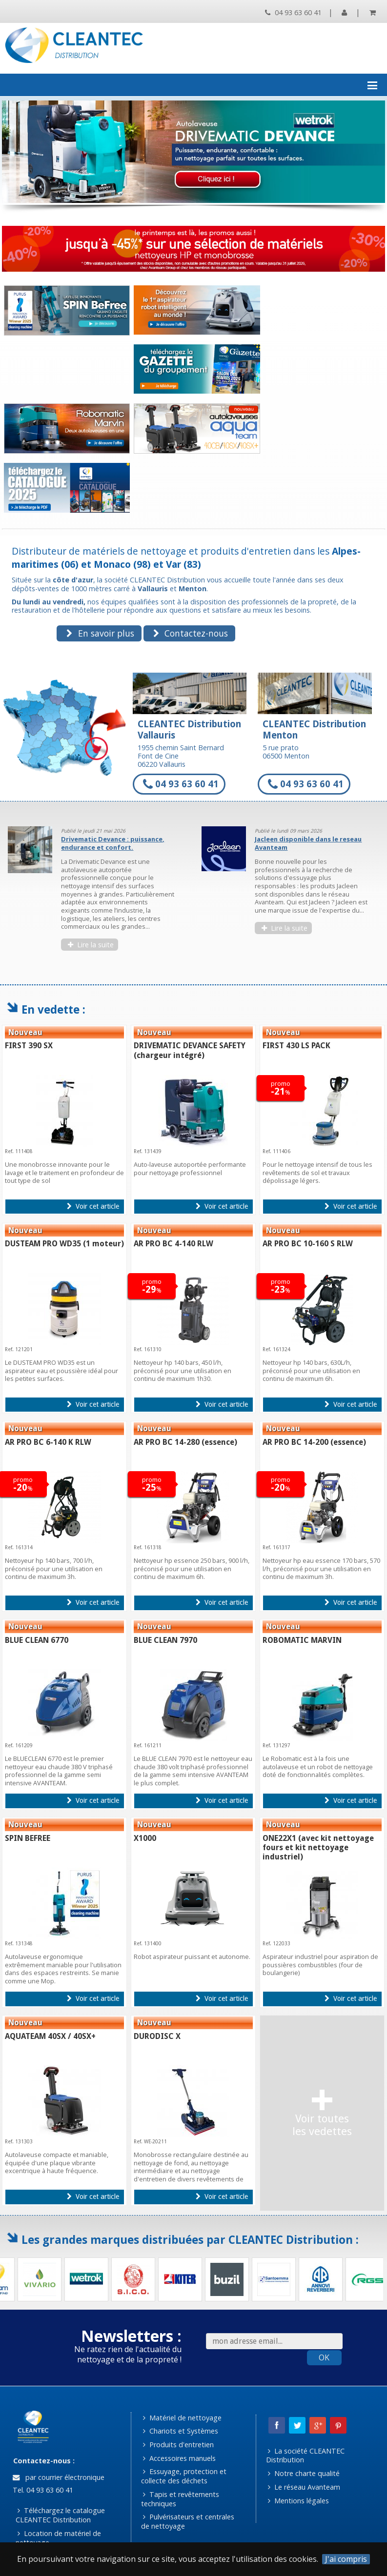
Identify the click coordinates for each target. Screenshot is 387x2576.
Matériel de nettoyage (182, 2417)
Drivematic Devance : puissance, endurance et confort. (112, 843)
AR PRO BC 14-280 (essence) (185, 1442)
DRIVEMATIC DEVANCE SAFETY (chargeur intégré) (189, 1050)
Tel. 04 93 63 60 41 (42, 2490)
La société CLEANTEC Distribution (305, 2455)
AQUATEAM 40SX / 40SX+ (50, 2036)
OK (324, 2357)
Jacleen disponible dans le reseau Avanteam (308, 843)
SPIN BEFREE (27, 1838)
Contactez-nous (190, 633)
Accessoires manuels (179, 2458)
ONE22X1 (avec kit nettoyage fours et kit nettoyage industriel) (318, 1847)
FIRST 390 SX (29, 1045)
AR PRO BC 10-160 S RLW (308, 1243)
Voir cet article (93, 1206)
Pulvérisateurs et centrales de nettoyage (188, 2521)
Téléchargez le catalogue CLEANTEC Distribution (60, 2515)
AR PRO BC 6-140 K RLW (48, 1442)
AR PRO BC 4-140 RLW (173, 1243)
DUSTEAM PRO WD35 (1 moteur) (64, 1243)
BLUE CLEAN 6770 (36, 1640)
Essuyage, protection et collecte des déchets (184, 2476)
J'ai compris (346, 2559)
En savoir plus (100, 633)
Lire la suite (91, 944)
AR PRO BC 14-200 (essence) (314, 1442)
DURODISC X (157, 2036)
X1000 (145, 1838)
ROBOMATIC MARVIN (302, 1640)
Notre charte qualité (304, 2473)
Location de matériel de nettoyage (59, 2538)
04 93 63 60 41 (293, 12)
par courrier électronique (58, 2477)
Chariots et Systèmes (180, 2431)
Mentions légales (298, 2500)
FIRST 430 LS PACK (296, 1045)
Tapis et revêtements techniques (180, 2499)
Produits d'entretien (178, 2444)
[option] (97, 892)
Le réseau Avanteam (304, 2487)
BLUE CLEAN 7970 (165, 1640)
